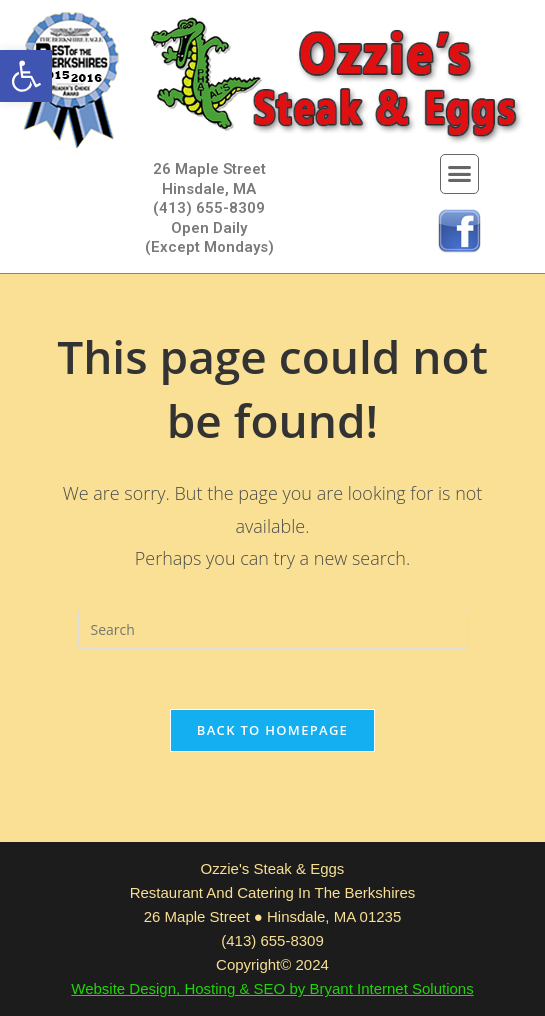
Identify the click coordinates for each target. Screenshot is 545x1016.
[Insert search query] (273, 629)
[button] (26, 76)
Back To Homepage (272, 730)
